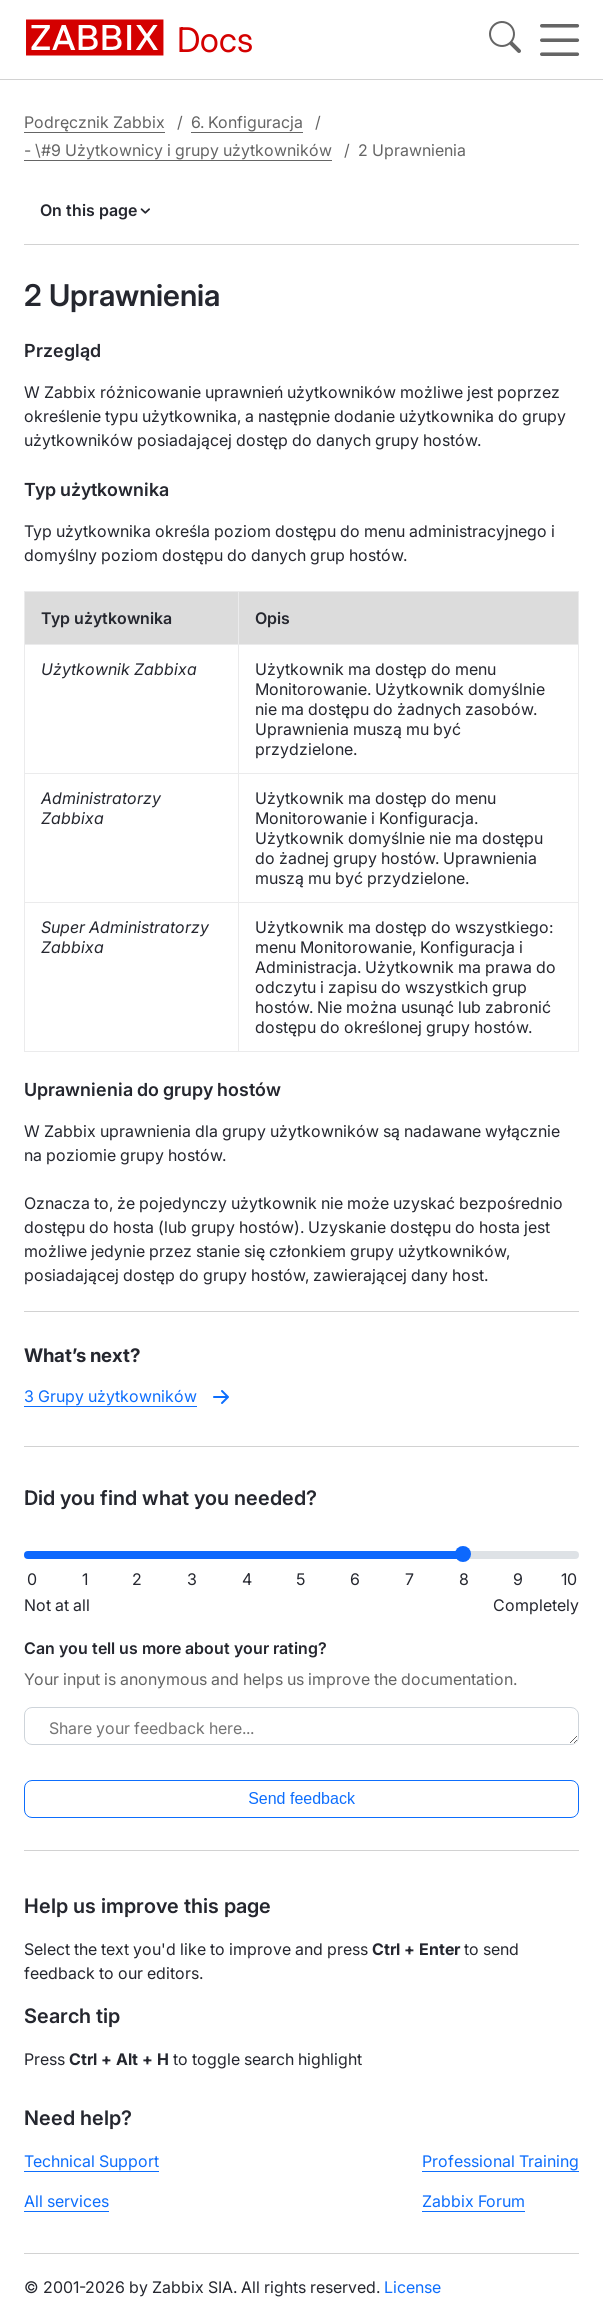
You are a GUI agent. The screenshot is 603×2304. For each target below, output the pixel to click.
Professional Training (500, 2161)
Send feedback (301, 1798)
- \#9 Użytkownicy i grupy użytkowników (178, 150)
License (412, 2287)
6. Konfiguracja (247, 122)
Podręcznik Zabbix (94, 122)
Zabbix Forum (473, 2201)
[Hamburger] (559, 40)
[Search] (505, 40)
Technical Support (91, 2161)
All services (66, 2201)
